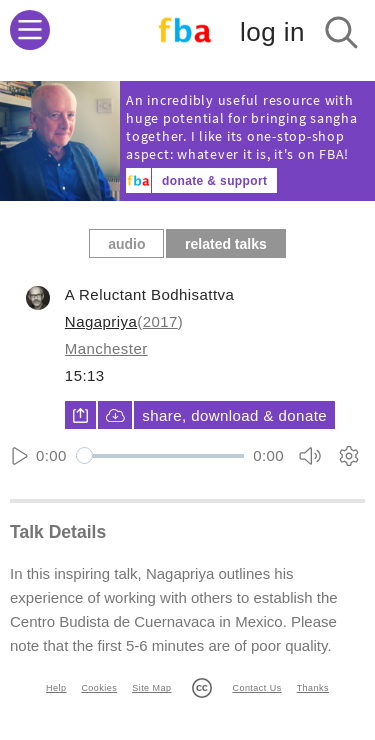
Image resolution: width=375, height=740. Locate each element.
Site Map (151, 688)
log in (272, 32)
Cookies (99, 688)
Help (56, 688)
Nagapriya (101, 321)
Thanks (313, 688)
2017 (160, 321)
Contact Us (256, 688)
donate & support (214, 181)
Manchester (106, 348)
